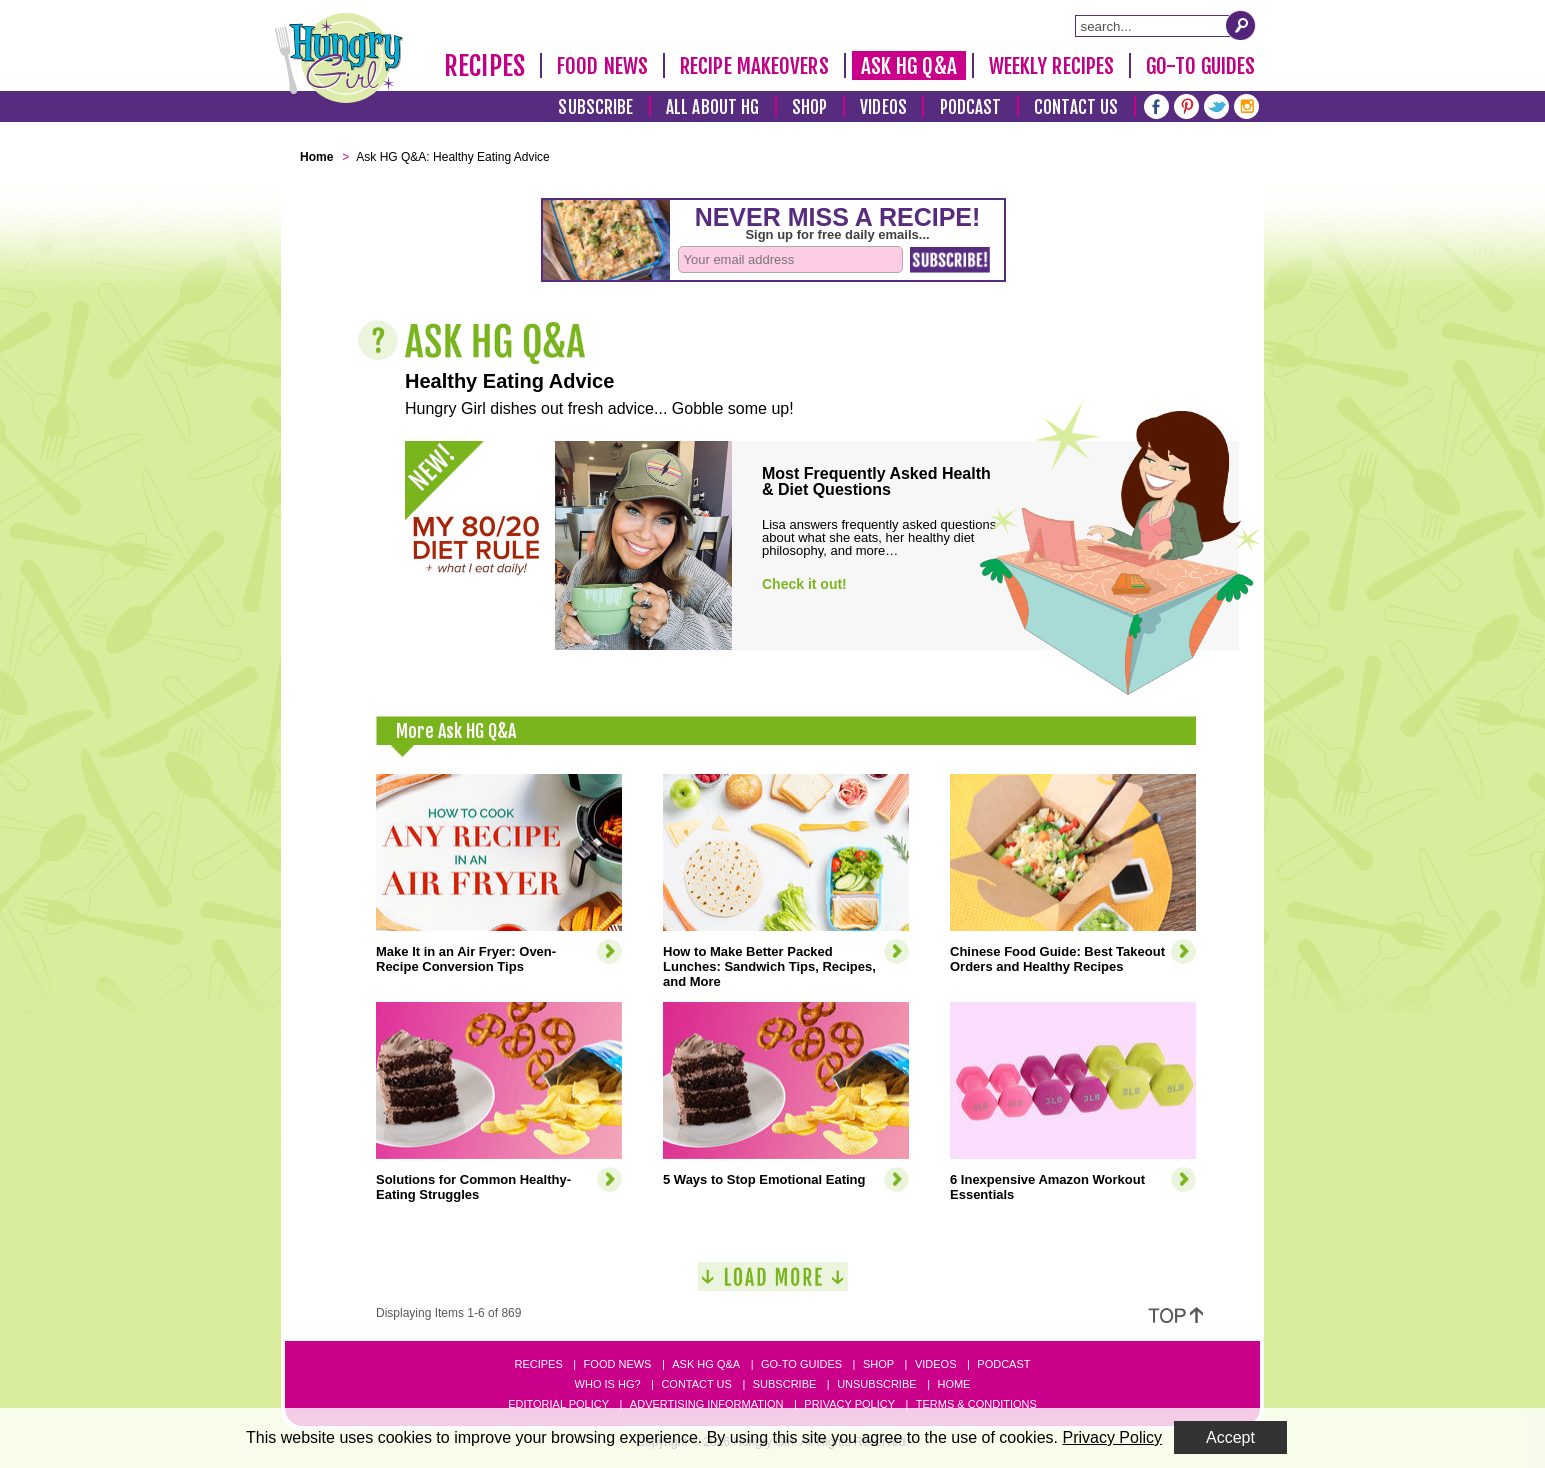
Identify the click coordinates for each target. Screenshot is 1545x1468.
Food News (602, 66)
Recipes (484, 66)
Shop (809, 107)
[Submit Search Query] (1241, 25)
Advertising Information (707, 1404)
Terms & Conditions (976, 1404)
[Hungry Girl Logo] (339, 58)
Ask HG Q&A (909, 66)
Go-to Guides (801, 1364)
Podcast (971, 107)
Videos (883, 107)
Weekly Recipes (1051, 66)
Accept (1230, 1437)
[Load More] (773, 1284)
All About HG (712, 107)
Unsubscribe (876, 1384)
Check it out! (804, 584)
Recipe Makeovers (754, 66)
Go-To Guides (1200, 66)
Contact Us (1076, 107)
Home (953, 1384)
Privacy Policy (849, 1404)
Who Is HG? (608, 1384)
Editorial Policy (558, 1404)
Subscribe (595, 107)
